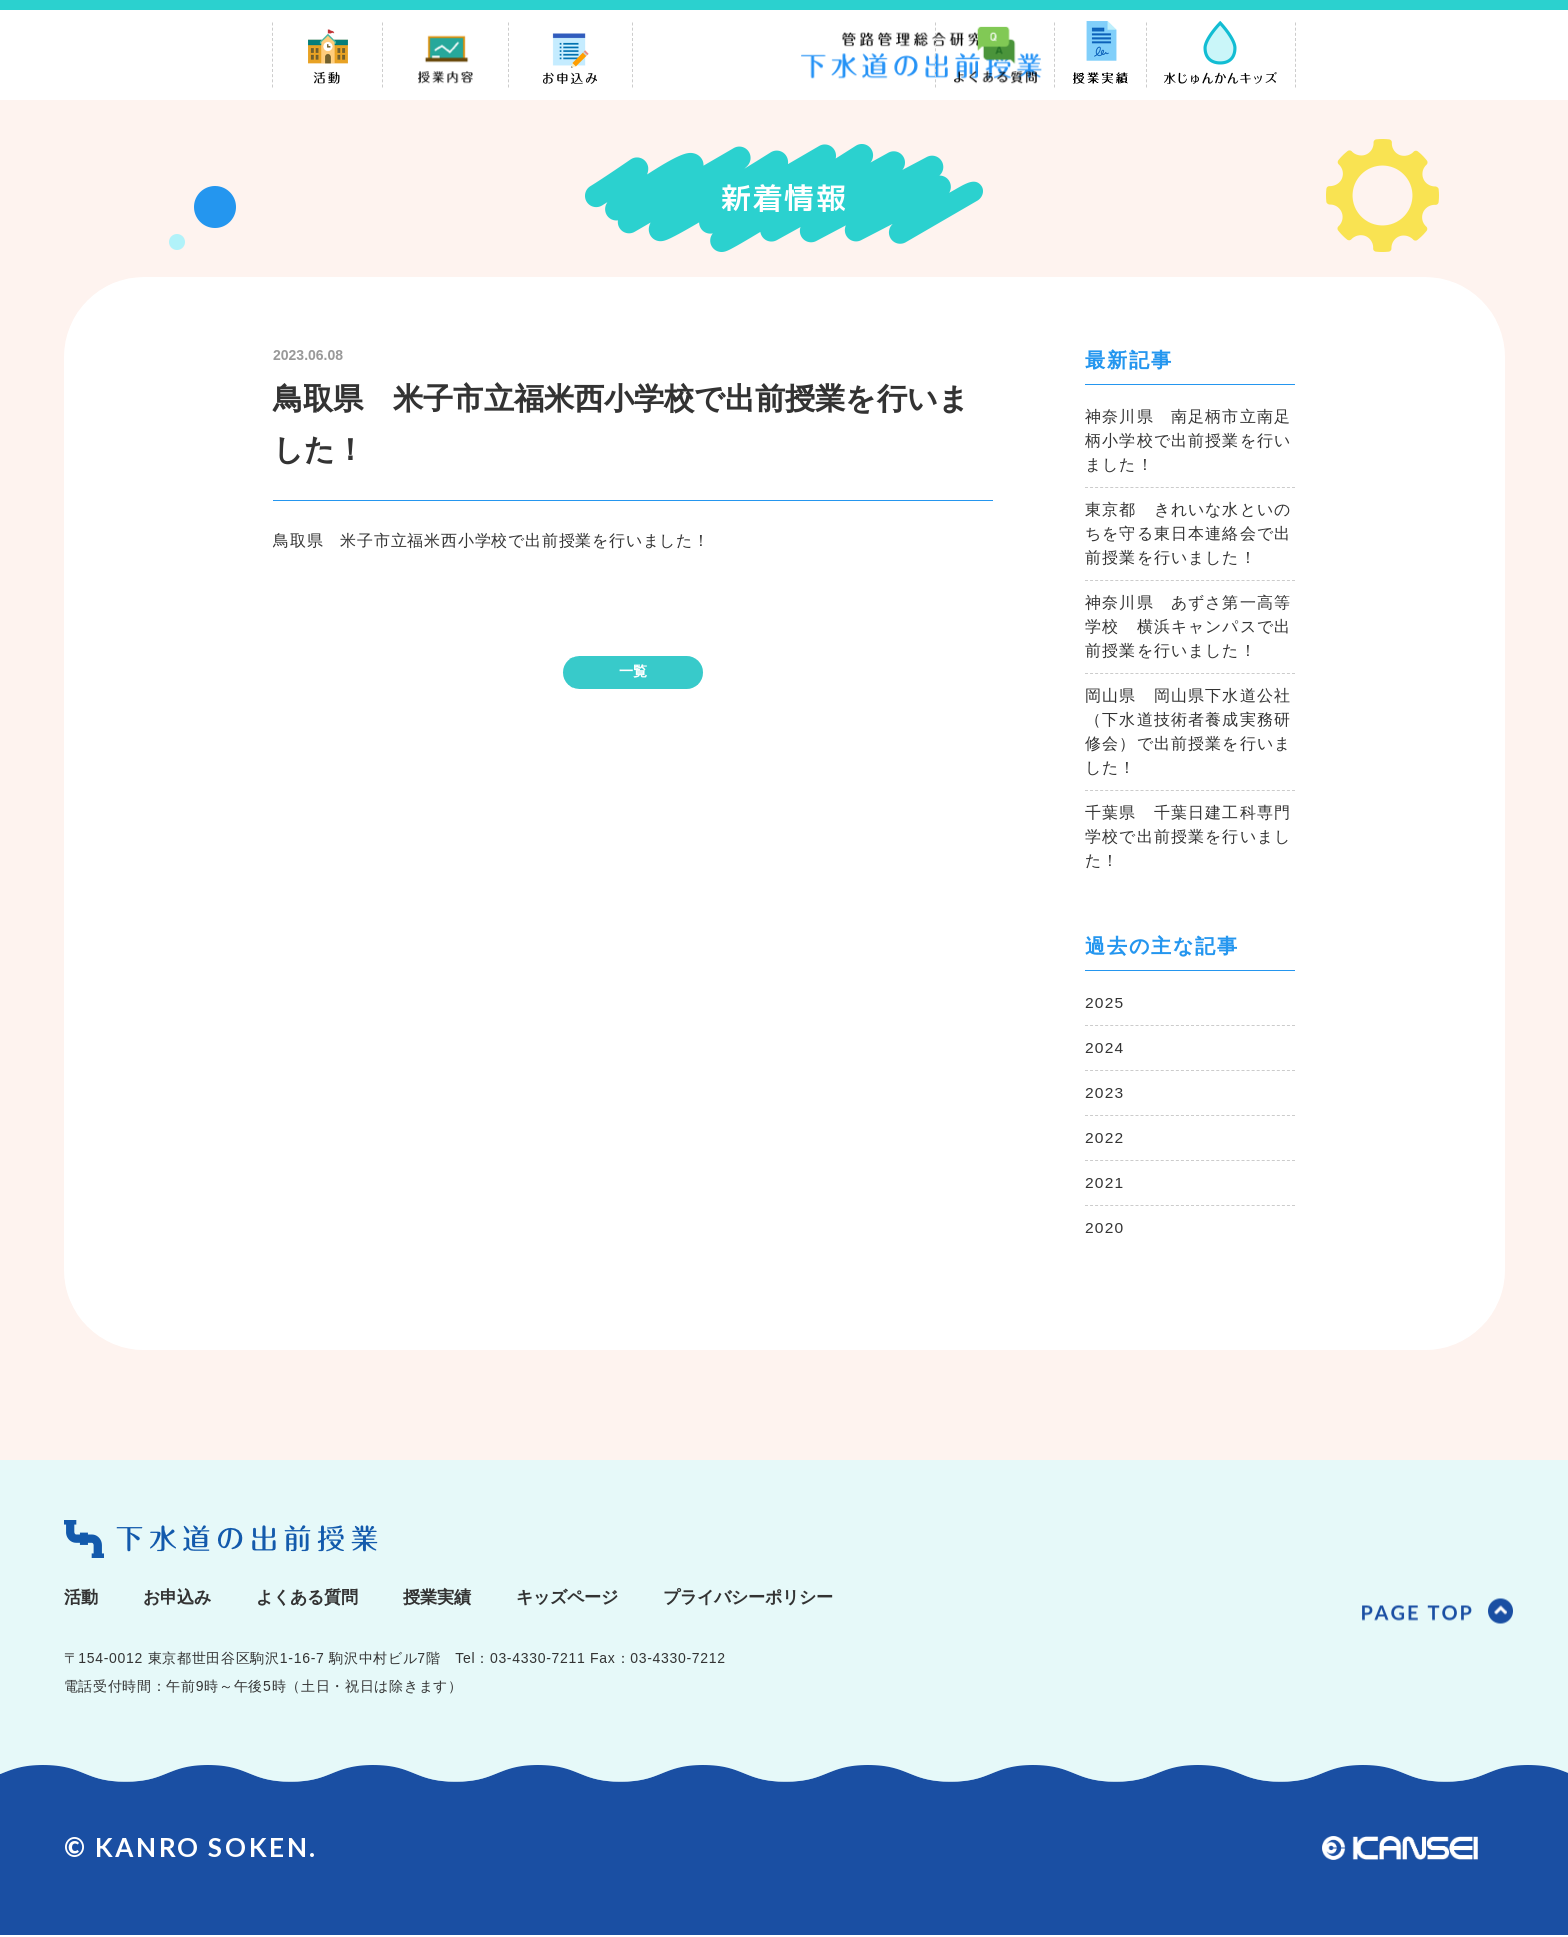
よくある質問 (316, 1599)
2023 (1105, 1093)
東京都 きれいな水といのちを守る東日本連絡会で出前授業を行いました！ (1188, 534)
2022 (1105, 1138)
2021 (1105, 1183)
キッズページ (586, 1599)
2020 (1105, 1228)
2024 (1105, 1048)
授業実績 (451, 1599)
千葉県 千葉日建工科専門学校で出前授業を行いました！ (1188, 837)
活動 (82, 1599)
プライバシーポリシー (775, 1599)
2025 (1105, 1003)
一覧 (633, 672)
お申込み (181, 1599)
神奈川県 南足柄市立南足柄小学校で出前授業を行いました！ (1188, 441)
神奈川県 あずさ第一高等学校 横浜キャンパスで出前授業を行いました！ (1188, 627)
